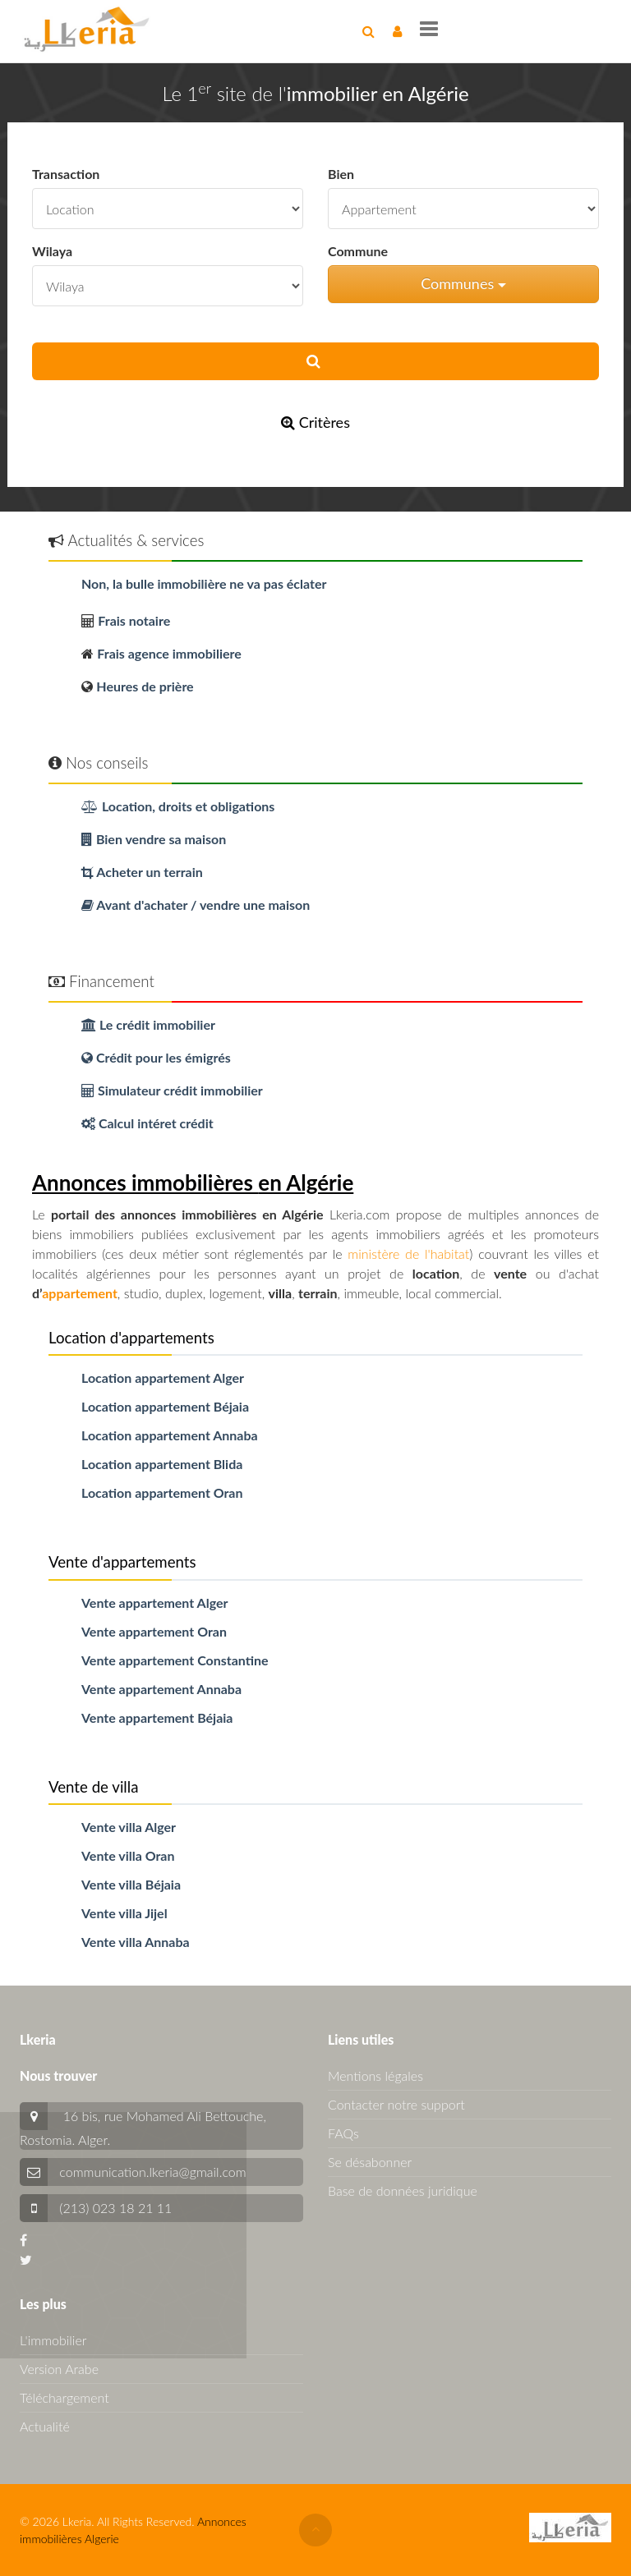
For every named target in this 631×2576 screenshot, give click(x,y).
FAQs (343, 2133)
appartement (79, 1293)
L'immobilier (53, 2340)
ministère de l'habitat (408, 1253)
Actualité (45, 2426)
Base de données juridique (402, 2190)
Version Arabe (59, 2368)
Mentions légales (375, 2075)
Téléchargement (64, 2397)
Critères (315, 422)
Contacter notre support (396, 2104)
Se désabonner (370, 2162)
